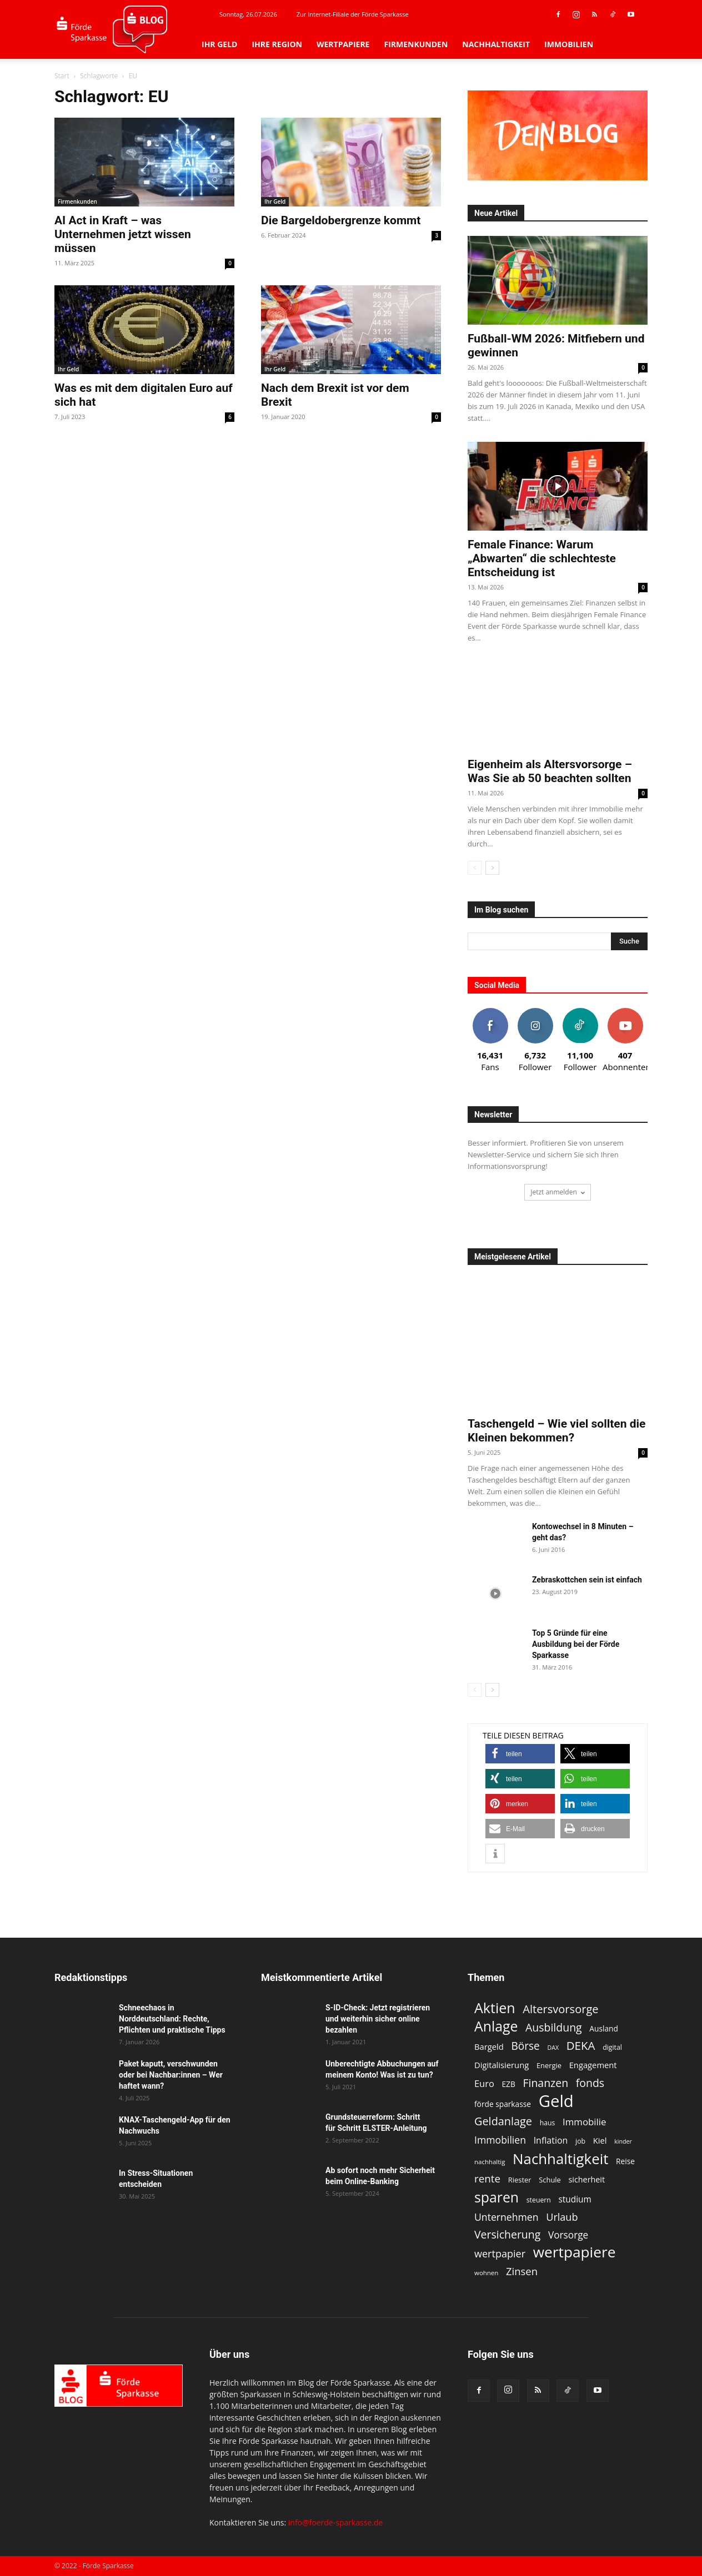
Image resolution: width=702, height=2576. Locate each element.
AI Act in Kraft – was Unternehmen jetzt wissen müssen (122, 234)
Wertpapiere (343, 44)
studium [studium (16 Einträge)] (575, 2199)
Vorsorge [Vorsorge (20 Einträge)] (568, 2235)
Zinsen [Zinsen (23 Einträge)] (522, 2271)
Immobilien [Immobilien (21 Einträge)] (500, 2140)
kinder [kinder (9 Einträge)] (623, 2141)
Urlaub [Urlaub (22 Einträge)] (562, 2217)
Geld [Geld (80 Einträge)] (556, 2101)
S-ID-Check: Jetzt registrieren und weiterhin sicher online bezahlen (377, 2018)
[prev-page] (475, 868)
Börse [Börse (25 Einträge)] (525, 2046)
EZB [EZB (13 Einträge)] (508, 2084)
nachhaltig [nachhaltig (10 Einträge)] (489, 2161)
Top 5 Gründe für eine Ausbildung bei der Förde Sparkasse (575, 1644)
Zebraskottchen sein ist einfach (587, 1579)
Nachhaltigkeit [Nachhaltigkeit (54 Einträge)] (560, 2159)
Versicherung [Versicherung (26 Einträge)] (507, 2234)
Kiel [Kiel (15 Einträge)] (600, 2140)
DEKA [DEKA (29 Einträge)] (580, 2045)
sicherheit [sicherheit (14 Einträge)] (586, 2179)
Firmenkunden (416, 44)
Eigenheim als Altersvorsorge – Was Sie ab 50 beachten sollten (550, 771)
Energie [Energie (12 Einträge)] (548, 2065)
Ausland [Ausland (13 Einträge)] (603, 2028)
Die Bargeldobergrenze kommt (340, 220)
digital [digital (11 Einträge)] (612, 2047)
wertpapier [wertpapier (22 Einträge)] (499, 2254)
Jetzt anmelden (557, 1192)
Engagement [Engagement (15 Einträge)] (593, 2064)
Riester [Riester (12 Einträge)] (519, 2180)
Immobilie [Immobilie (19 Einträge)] (584, 2122)
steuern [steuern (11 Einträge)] (538, 2200)
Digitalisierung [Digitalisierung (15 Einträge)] (501, 2064)
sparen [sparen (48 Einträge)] (496, 2197)
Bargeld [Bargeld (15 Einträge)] (489, 2046)
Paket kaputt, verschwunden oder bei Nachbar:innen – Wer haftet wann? (171, 2074)
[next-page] (492, 868)
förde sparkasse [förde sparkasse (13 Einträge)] (502, 2104)
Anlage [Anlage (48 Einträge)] (496, 2026)
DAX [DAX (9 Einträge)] (553, 2047)
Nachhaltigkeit (496, 44)
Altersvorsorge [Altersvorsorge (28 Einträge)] (560, 2009)
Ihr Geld (219, 44)
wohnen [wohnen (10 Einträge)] (486, 2273)
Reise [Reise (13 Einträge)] (625, 2161)
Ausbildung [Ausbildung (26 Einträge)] (553, 2027)
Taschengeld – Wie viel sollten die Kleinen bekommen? (556, 1430)
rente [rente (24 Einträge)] (487, 2179)
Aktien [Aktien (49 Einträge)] (494, 2008)
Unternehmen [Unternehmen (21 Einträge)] (506, 2217)
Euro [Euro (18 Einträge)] (484, 2083)
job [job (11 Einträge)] (580, 2141)
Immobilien (568, 44)
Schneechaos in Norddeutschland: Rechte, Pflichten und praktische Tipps (172, 2018)
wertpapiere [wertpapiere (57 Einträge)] (574, 2252)
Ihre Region (277, 44)
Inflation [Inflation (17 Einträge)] (551, 2140)
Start (61, 75)
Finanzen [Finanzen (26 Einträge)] (545, 2083)
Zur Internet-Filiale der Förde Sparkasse (353, 14)
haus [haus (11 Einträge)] (547, 2123)
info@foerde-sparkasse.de (335, 2522)
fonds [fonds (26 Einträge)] (590, 2083)
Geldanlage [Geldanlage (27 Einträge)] (503, 2121)
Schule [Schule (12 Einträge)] (550, 2180)
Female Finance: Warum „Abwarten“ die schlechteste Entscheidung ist (542, 558)
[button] (520, 1753)
